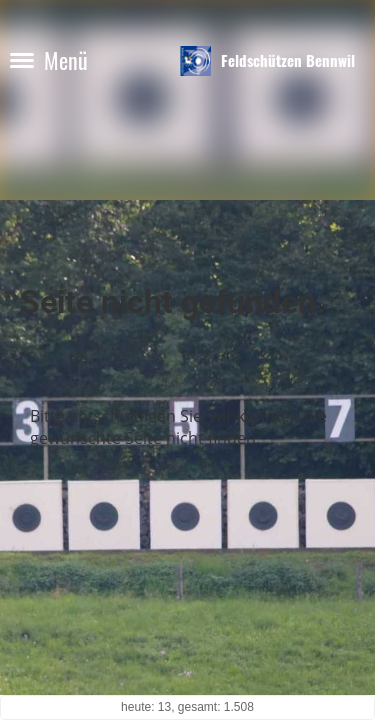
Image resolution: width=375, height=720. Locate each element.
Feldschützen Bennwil (288, 60)
